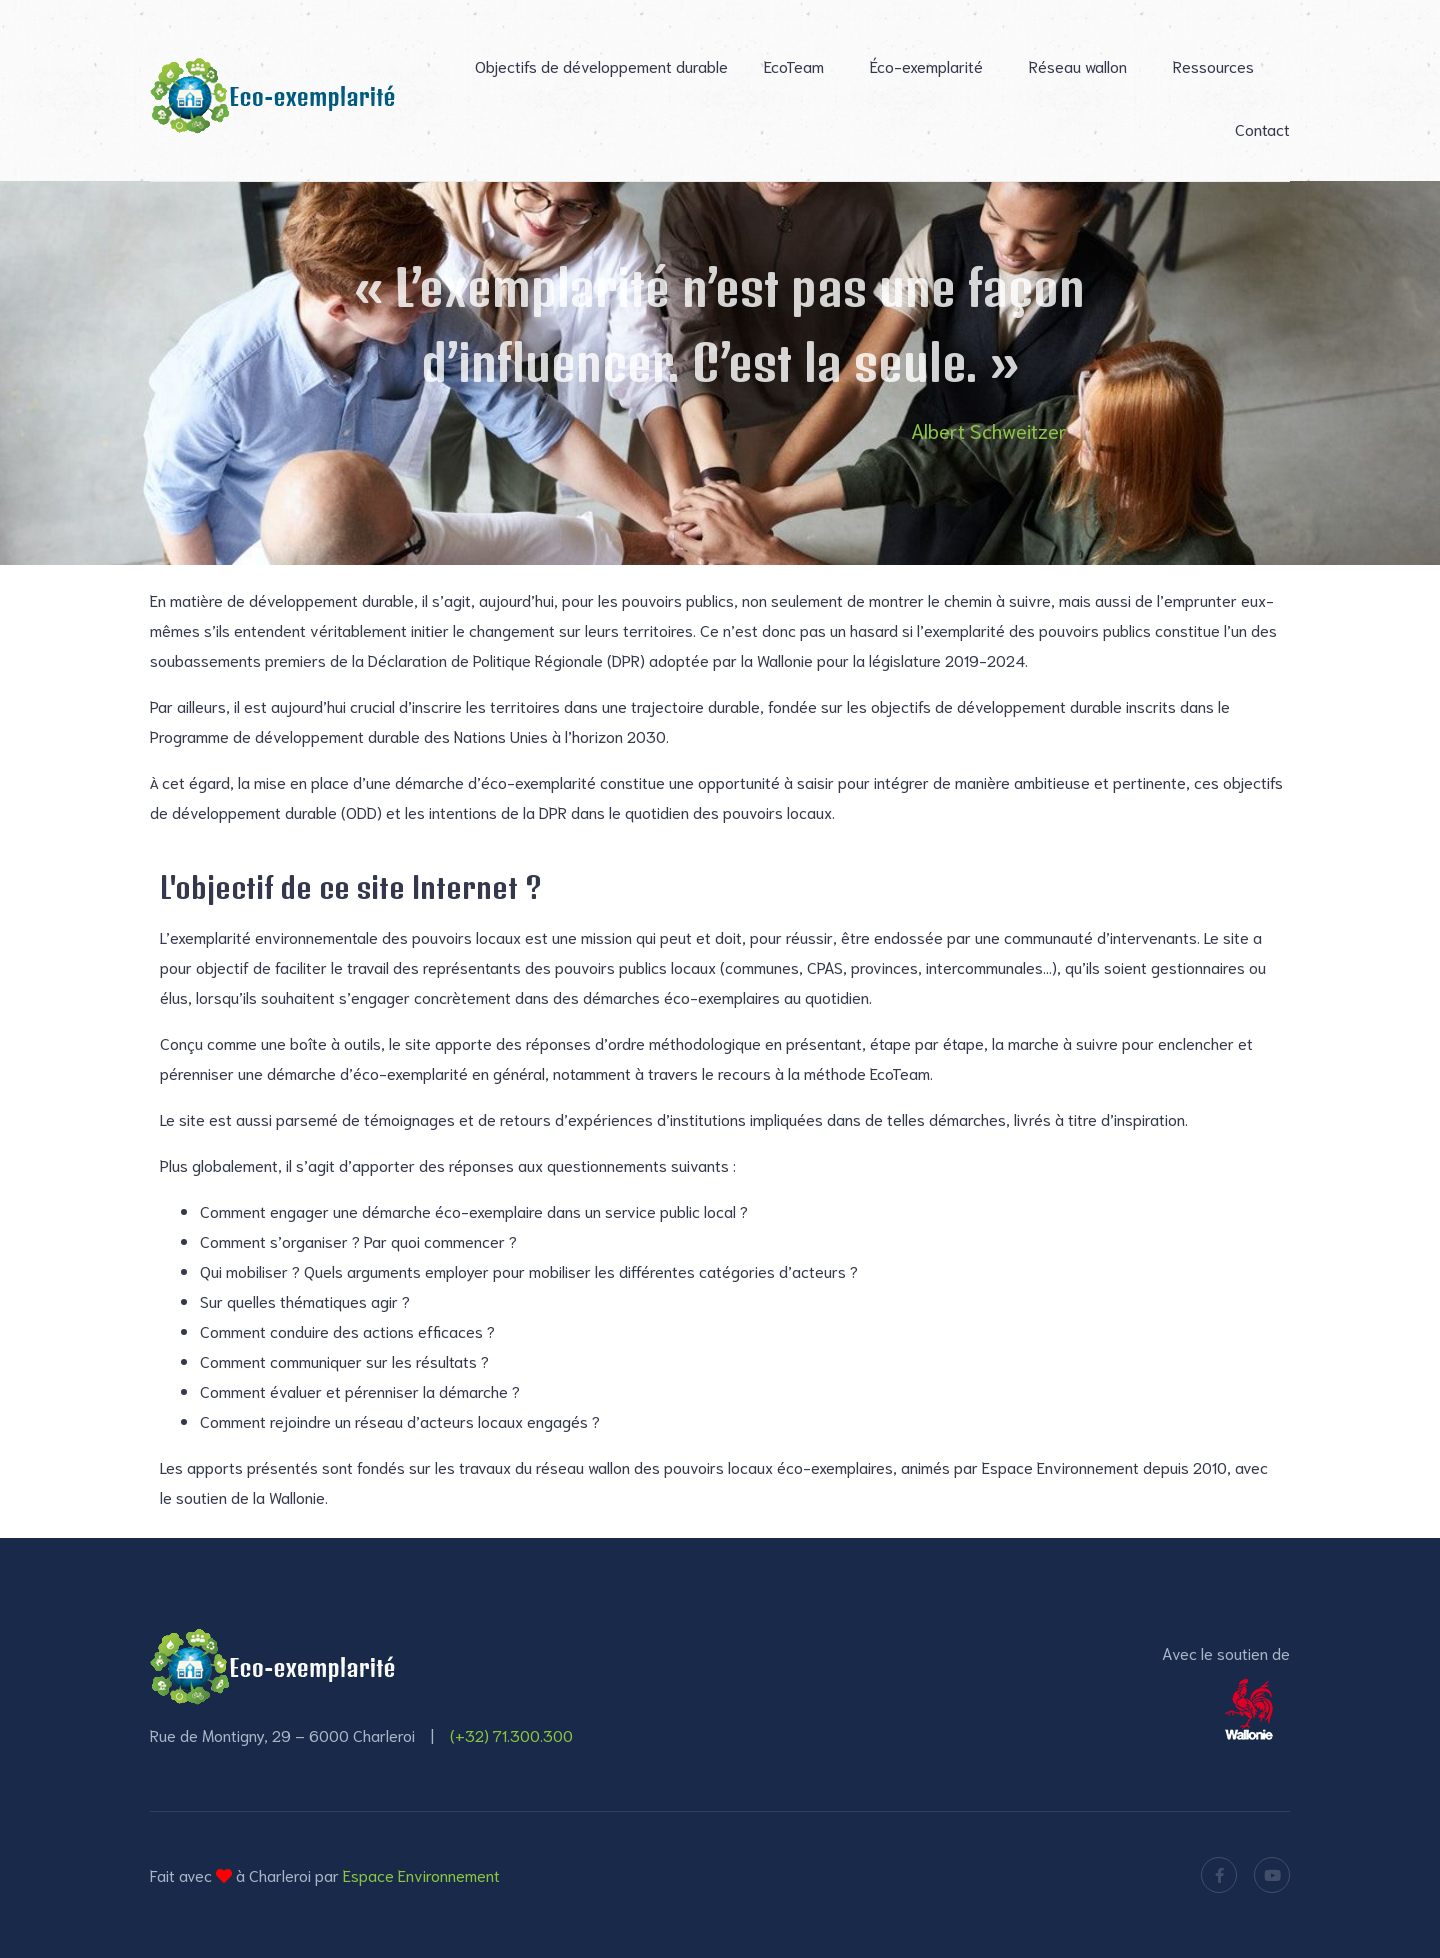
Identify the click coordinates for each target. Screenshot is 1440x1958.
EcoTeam (794, 65)
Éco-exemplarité (926, 65)
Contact (1262, 128)
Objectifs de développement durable (601, 65)
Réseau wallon (1078, 65)
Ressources (1213, 65)
